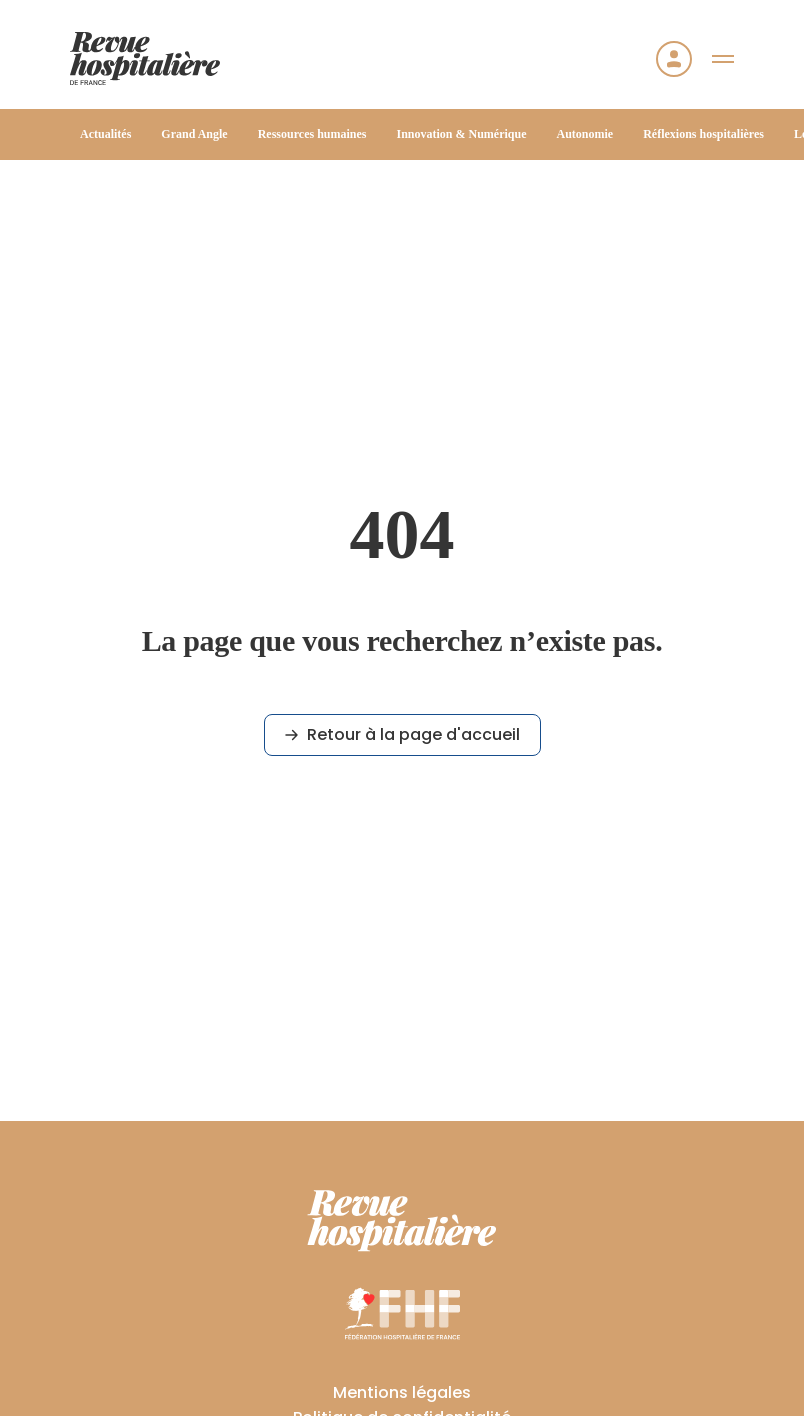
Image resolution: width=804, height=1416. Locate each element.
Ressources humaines (312, 134)
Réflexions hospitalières (703, 134)
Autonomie (585, 134)
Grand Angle (194, 134)
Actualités (105, 134)
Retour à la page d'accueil (402, 734)
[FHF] (402, 1313)
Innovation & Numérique (461, 134)
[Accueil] (145, 58)
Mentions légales (402, 1392)
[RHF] (402, 1221)
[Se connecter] (674, 59)
